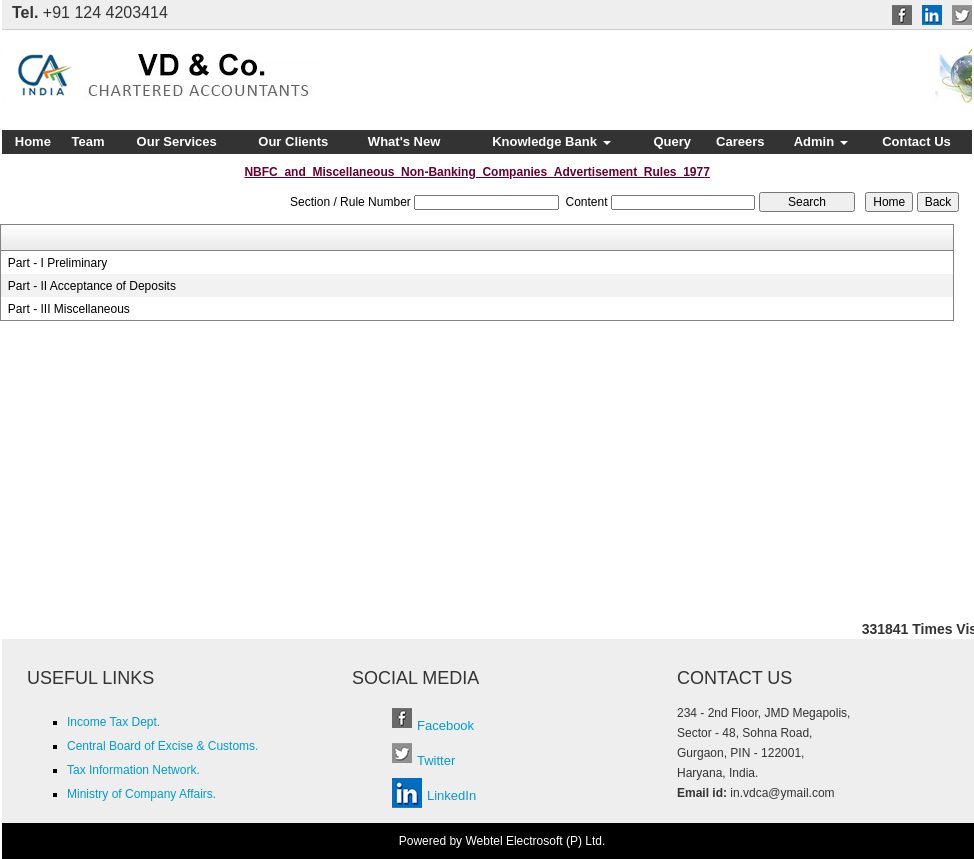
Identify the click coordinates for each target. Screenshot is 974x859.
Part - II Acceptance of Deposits (92, 286)
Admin (821, 141)
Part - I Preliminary (57, 263)
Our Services (177, 141)
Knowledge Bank (551, 141)
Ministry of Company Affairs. (141, 794)
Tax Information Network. (133, 770)
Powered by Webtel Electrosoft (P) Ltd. (502, 841)
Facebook (445, 725)
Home (33, 141)
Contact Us (916, 141)
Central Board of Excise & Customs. (162, 746)
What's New (404, 141)
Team (88, 141)
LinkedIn (451, 795)
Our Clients (293, 141)
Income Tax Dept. (113, 722)
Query (672, 141)
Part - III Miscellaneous (69, 309)
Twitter (436, 760)
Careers (740, 141)
